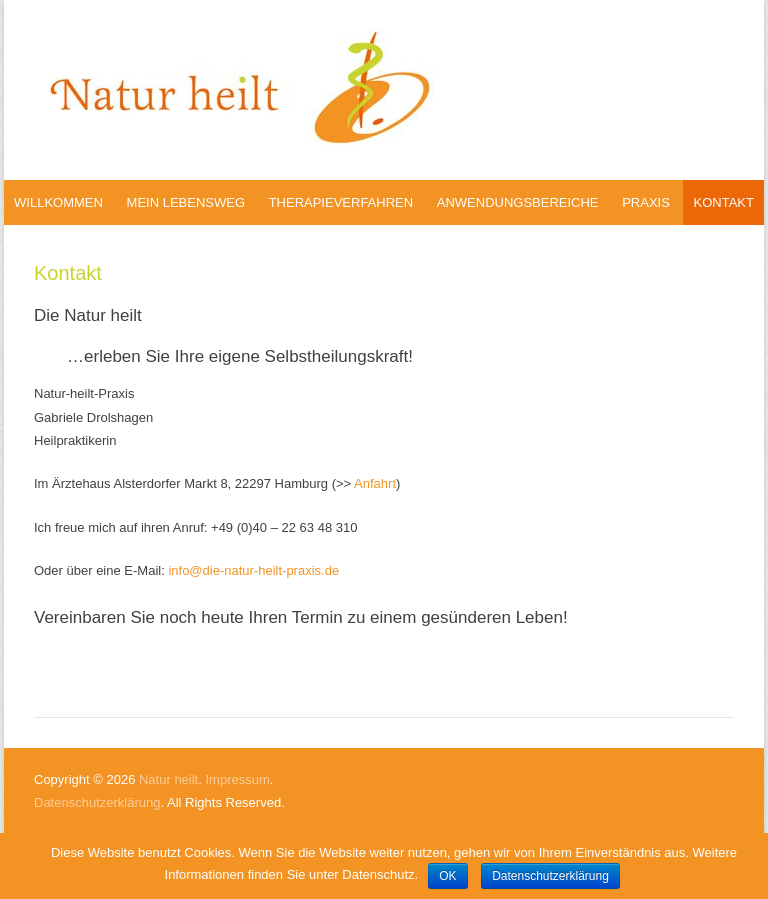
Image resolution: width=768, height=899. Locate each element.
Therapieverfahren (341, 202)
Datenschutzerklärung (97, 802)
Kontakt (723, 202)
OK (447, 876)
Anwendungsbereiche (518, 202)
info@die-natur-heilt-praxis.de (253, 570)
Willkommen (58, 202)
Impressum (237, 779)
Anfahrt (375, 483)
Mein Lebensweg (186, 202)
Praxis (646, 202)
